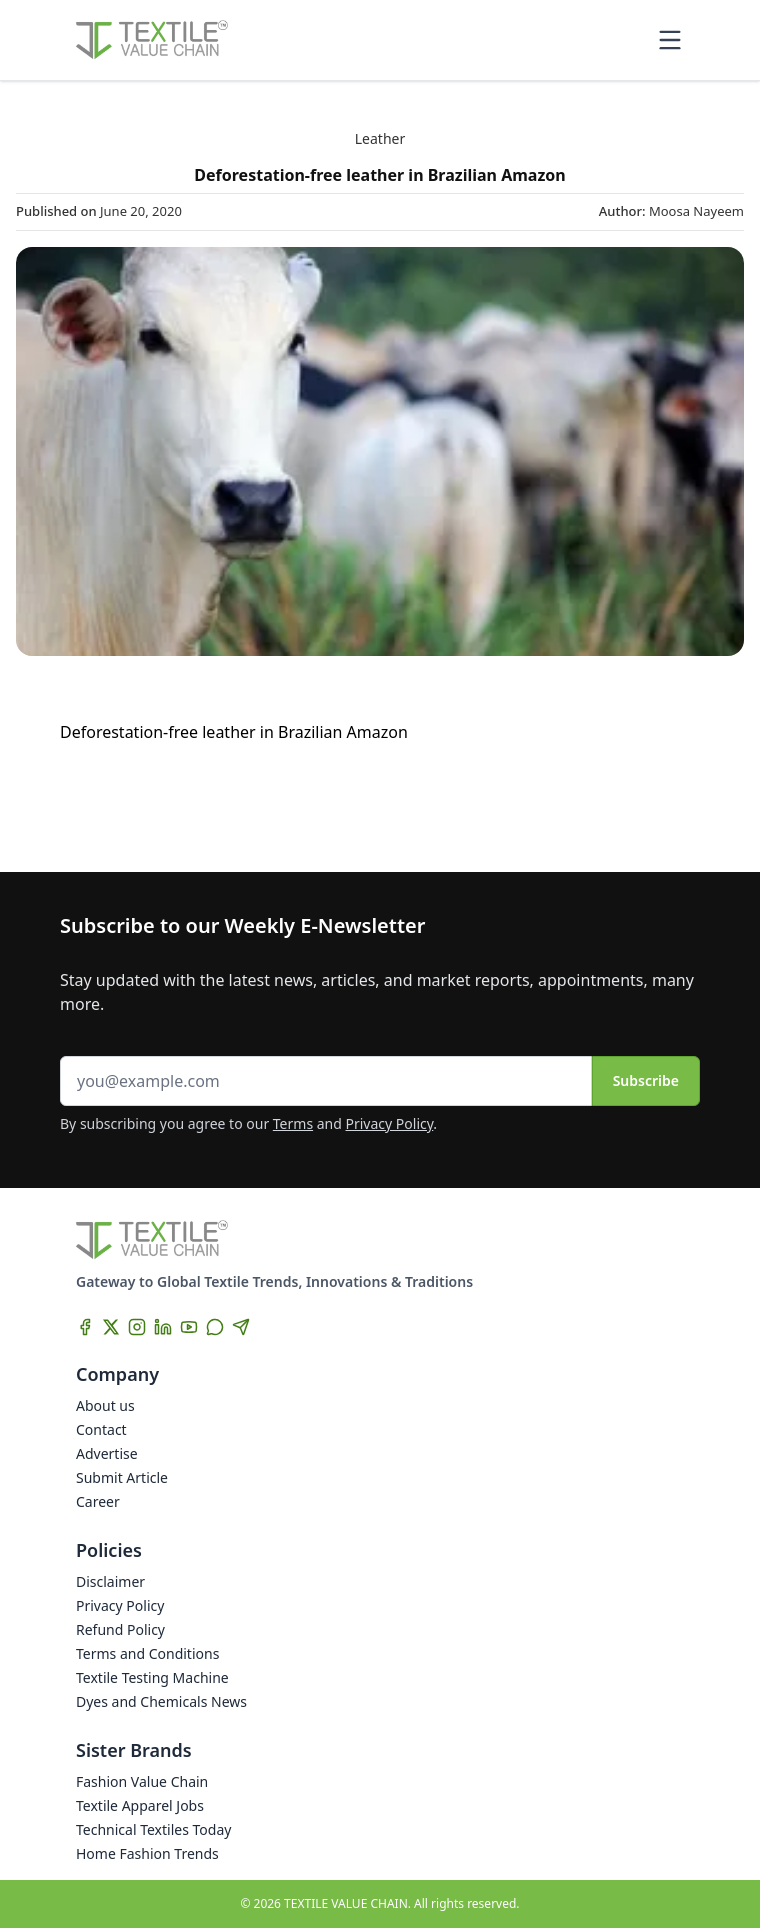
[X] (111, 1327)
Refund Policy (120, 1629)
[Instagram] (137, 1327)
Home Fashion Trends (147, 1853)
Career (98, 1501)
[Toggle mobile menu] (670, 40)
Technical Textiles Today (153, 1829)
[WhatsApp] (215, 1327)
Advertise (107, 1453)
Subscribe (646, 1080)
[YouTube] (189, 1327)
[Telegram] (241, 1327)
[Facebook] (85, 1327)
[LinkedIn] (163, 1327)
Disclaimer (110, 1581)
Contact (101, 1429)
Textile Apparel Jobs (140, 1805)
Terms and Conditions (147, 1653)
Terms (293, 1123)
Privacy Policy (390, 1123)
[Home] (152, 40)
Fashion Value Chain (142, 1781)
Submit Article (122, 1477)
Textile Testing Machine (152, 1677)
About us (105, 1405)
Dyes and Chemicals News (161, 1701)
